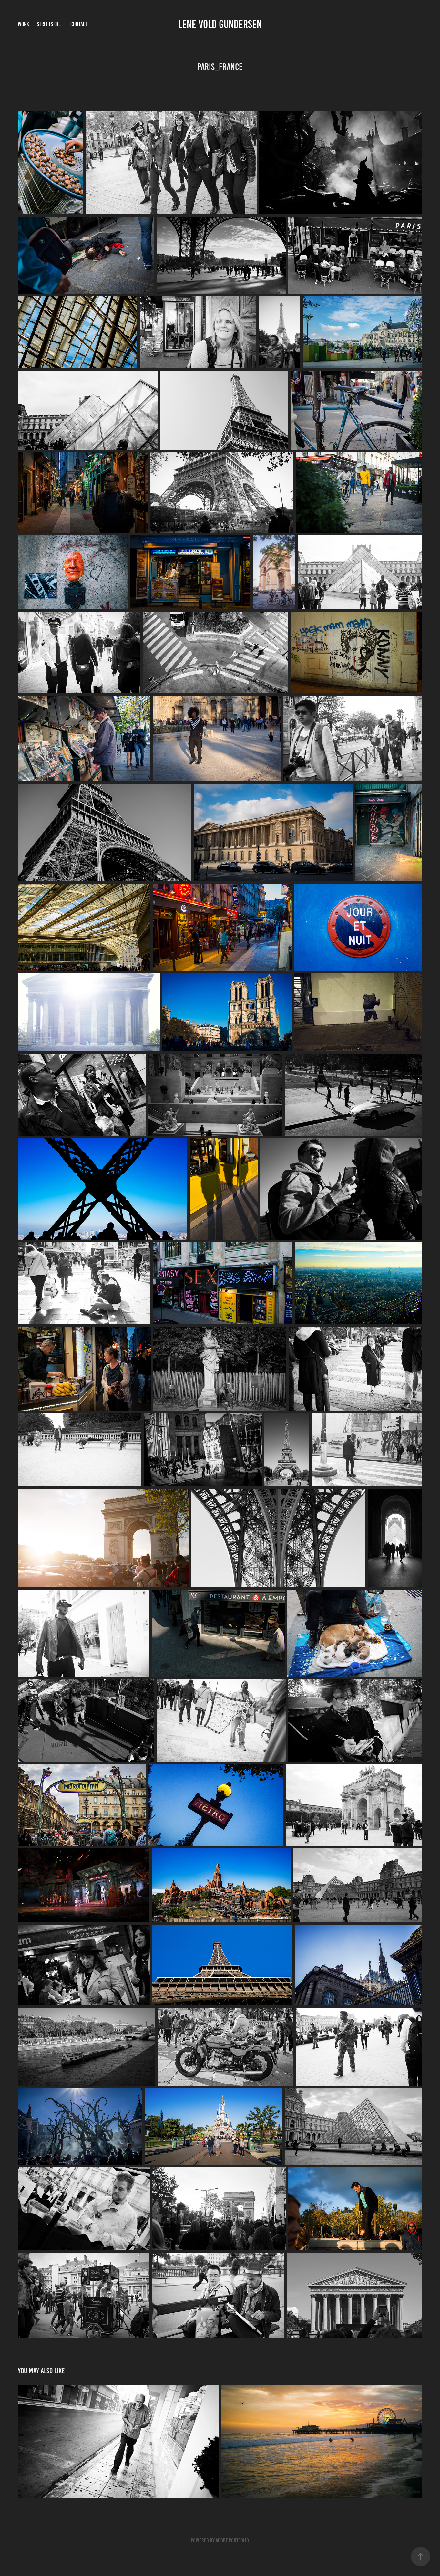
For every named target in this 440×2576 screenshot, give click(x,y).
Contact (79, 24)
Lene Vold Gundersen (220, 24)
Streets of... (50, 24)
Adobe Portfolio (232, 2540)
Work (23, 24)
